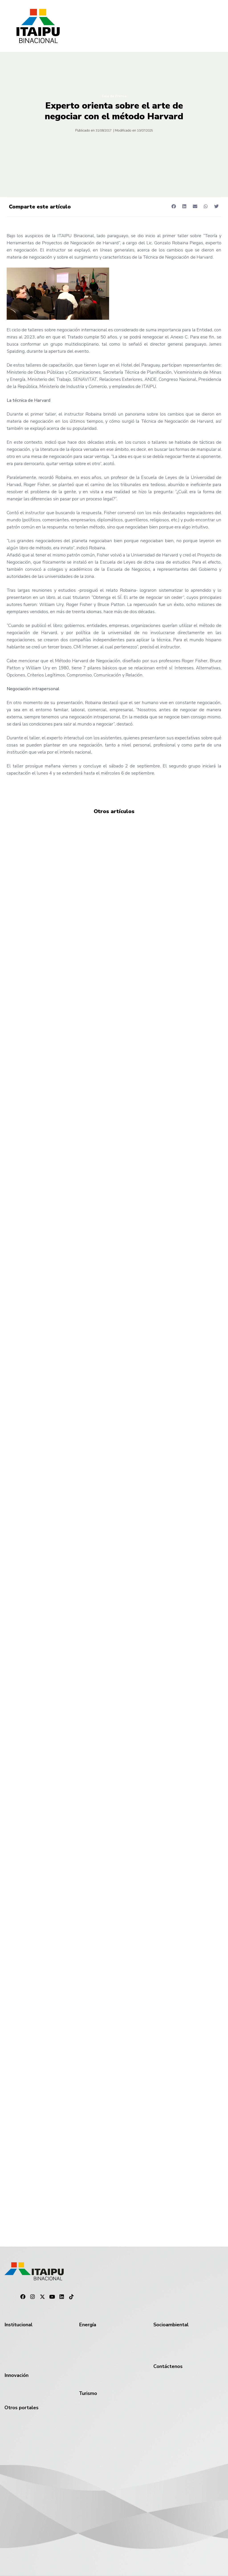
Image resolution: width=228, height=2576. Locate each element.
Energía (87, 2324)
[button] (174, 207)
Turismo (88, 2393)
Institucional (18, 2324)
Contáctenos (168, 2366)
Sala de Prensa (114, 96)
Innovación (16, 2375)
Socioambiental (171, 2324)
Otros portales (21, 2407)
